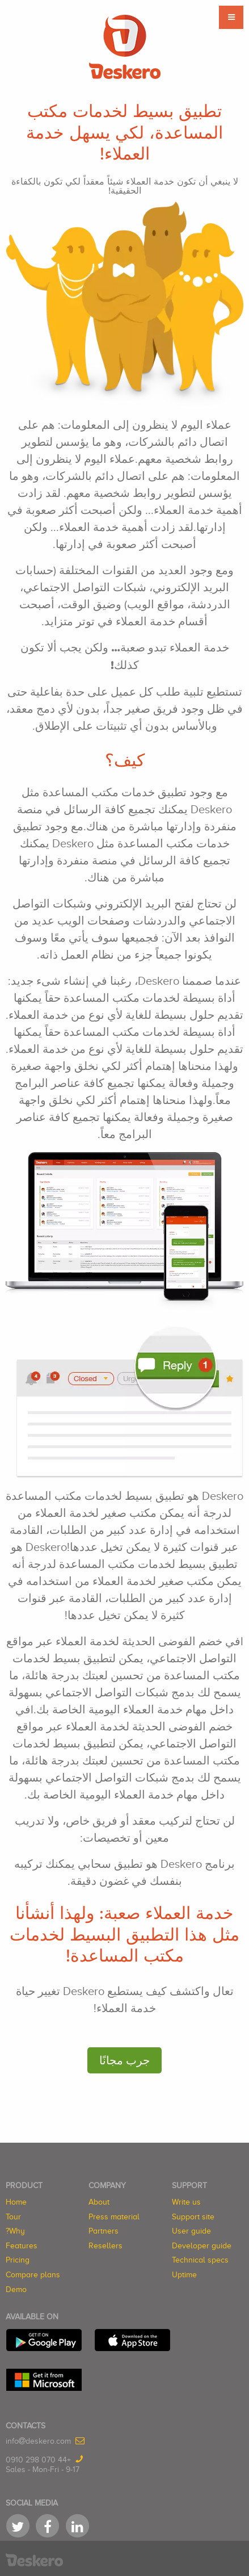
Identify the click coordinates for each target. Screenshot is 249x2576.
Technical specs (200, 2260)
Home (16, 2202)
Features (21, 2246)
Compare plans (33, 2274)
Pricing (17, 2260)
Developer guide (201, 2246)
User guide (191, 2231)
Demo (16, 2289)
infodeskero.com (38, 2441)
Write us (186, 2202)
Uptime (184, 2274)
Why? (15, 2231)
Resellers (105, 2246)
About (98, 2202)
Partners (103, 2231)
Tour (13, 2217)
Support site (193, 2217)
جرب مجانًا (124, 2060)
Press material (114, 2217)
